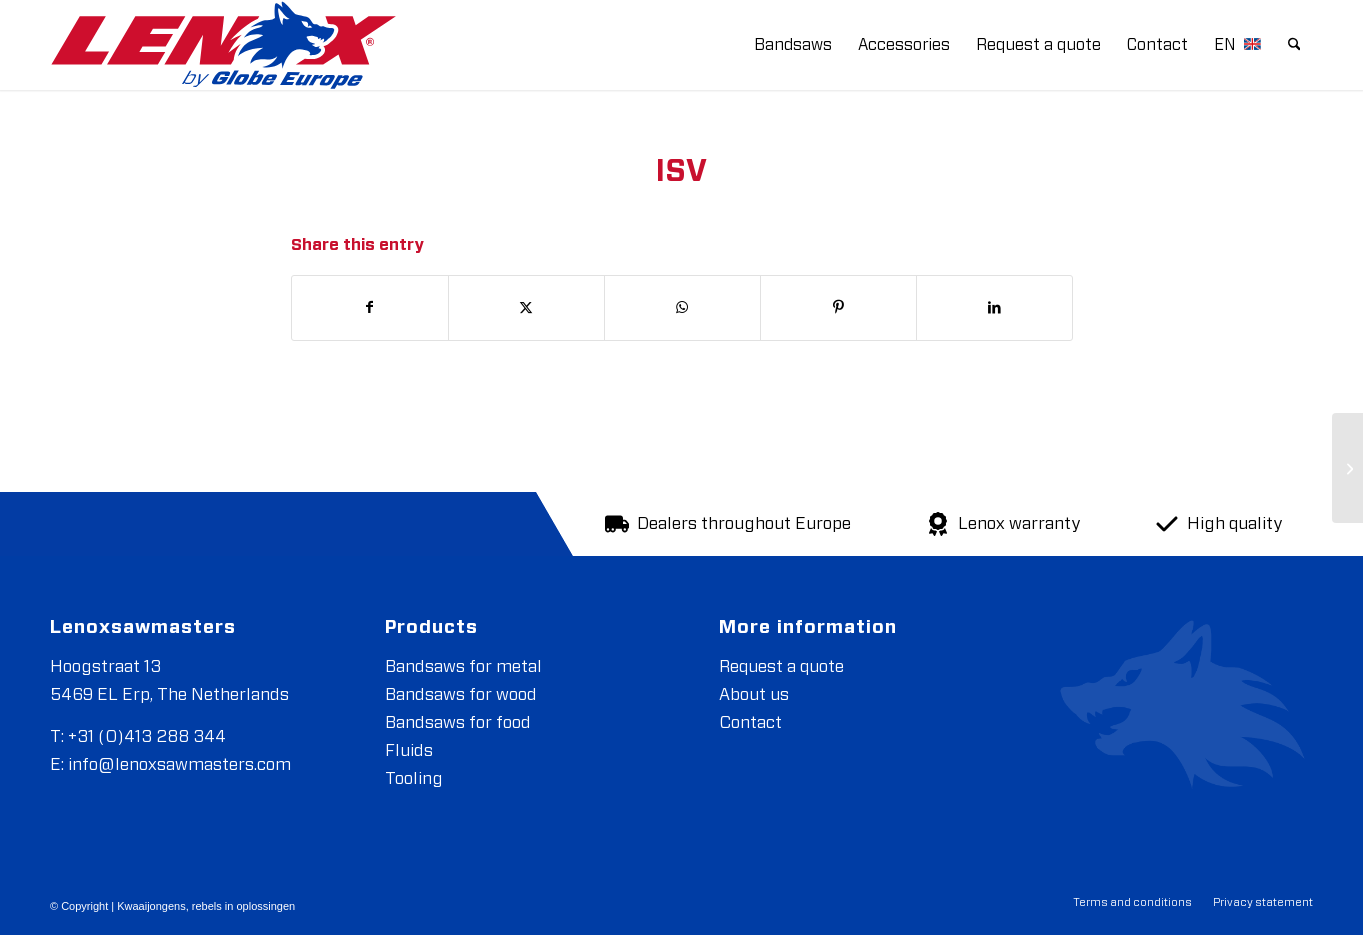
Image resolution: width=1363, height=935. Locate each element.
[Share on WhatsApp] (682, 308)
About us (754, 694)
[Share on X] (526, 308)
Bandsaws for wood (461, 694)
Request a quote (781, 666)
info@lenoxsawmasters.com (179, 764)
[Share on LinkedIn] (994, 308)
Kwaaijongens (151, 906)
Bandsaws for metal (463, 666)
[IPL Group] (1347, 468)
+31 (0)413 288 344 (147, 736)
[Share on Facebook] (370, 308)
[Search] (1294, 45)
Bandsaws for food (458, 722)
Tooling (414, 778)
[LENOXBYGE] (223, 45)
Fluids (409, 750)
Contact (750, 722)
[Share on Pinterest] (838, 308)
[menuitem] (793, 45)
